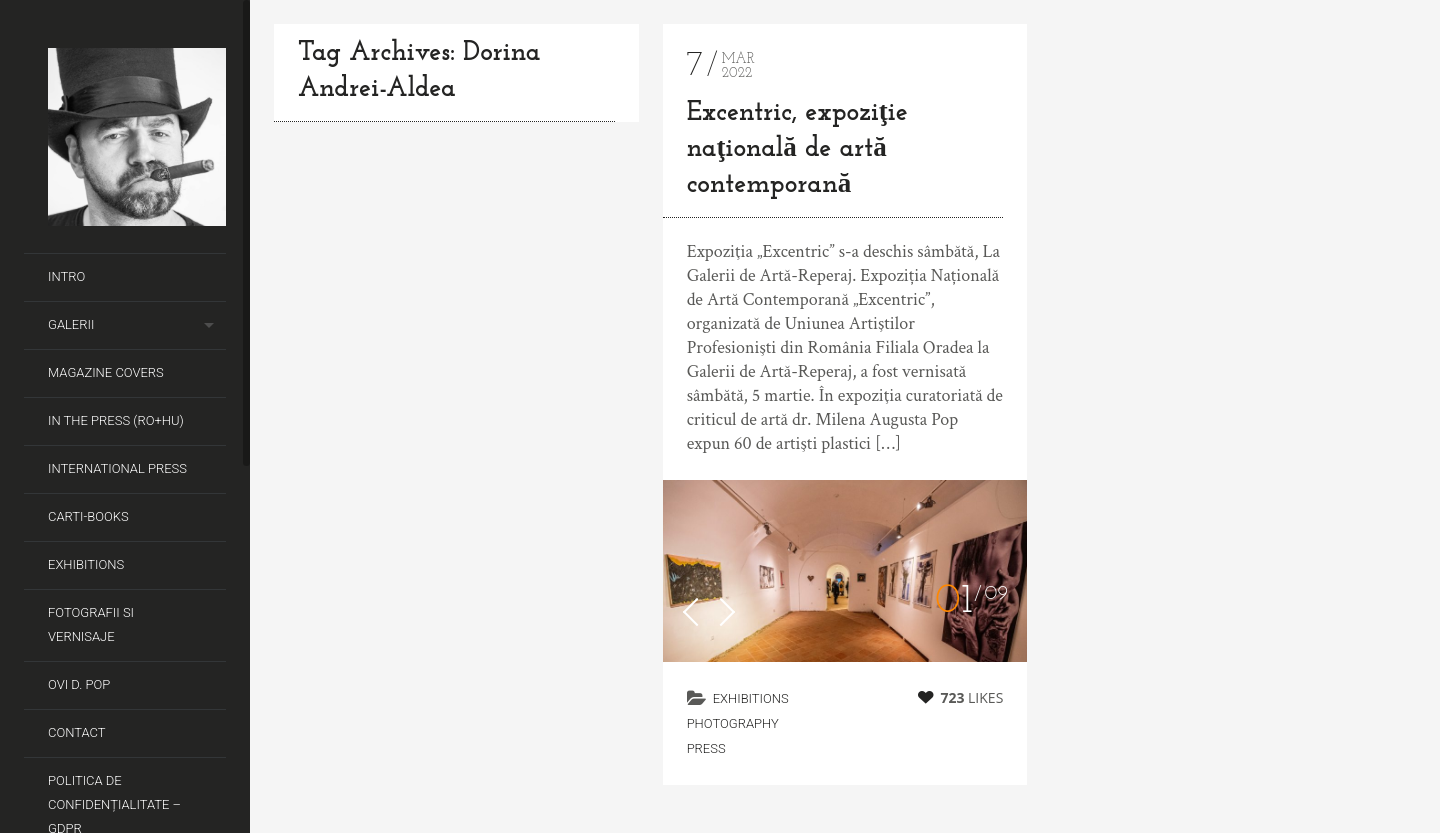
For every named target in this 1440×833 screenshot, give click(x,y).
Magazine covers (106, 372)
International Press (117, 468)
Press (706, 748)
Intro (66, 276)
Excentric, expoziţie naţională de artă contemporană (797, 149)
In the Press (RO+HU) (116, 420)
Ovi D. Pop (79, 684)
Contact (77, 732)
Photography (733, 723)
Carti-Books (88, 516)
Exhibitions (86, 564)
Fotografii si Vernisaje (91, 624)
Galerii (71, 324)
